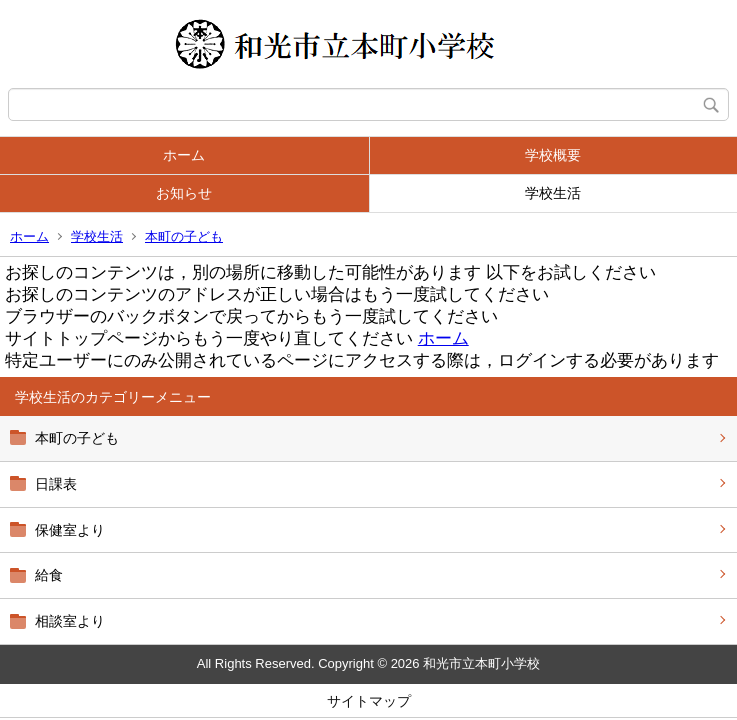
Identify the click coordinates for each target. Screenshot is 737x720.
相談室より (70, 621)
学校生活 (553, 193)
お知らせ (184, 193)
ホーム (184, 155)
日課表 (56, 484)
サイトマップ (369, 701)
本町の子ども (184, 236)
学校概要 (553, 155)
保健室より (70, 530)
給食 (49, 575)
